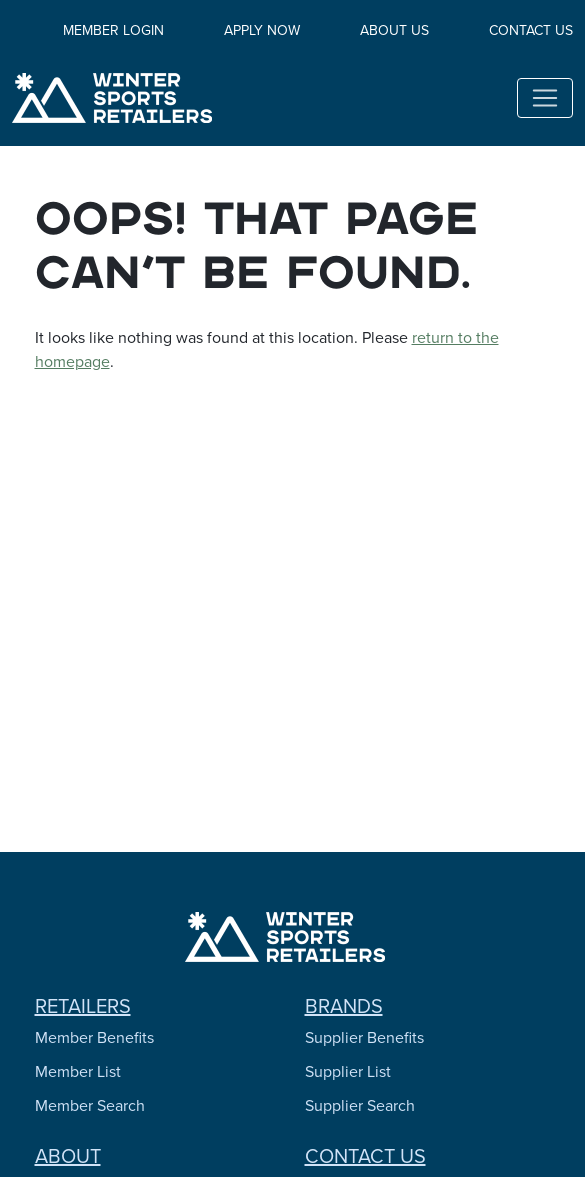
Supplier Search (360, 1105)
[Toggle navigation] (545, 98)
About (68, 1156)
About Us (394, 30)
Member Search (90, 1105)
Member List (78, 1071)
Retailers (83, 1006)
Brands (344, 1006)
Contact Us (531, 30)
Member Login (113, 30)
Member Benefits (94, 1037)
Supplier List (348, 1071)
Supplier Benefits (364, 1037)
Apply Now (262, 30)
